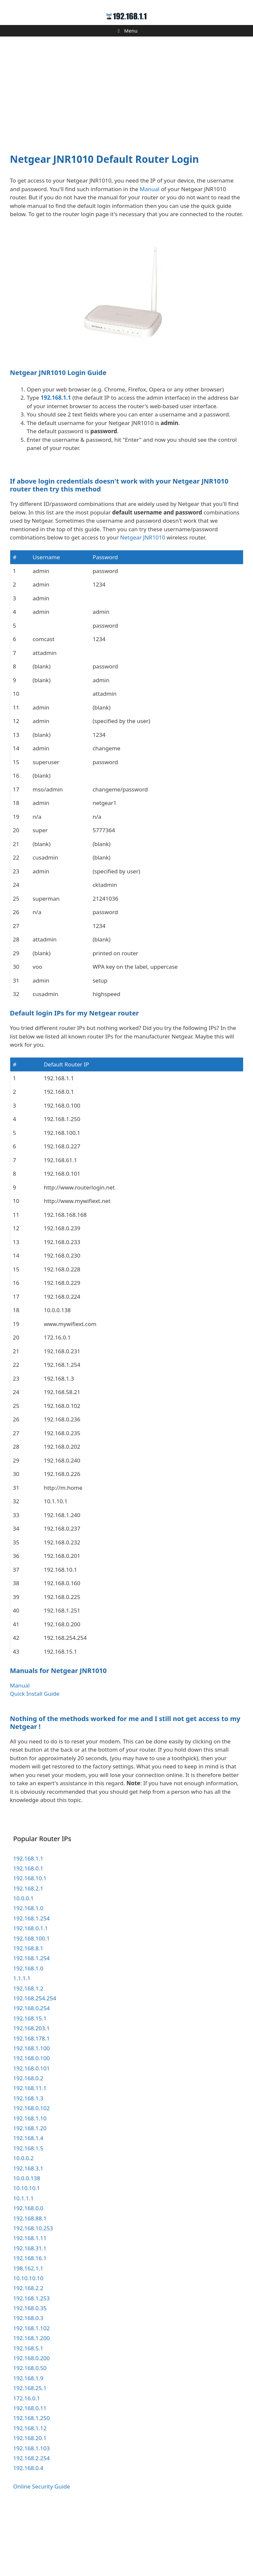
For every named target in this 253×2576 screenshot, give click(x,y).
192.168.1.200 (31, 2402)
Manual (149, 189)
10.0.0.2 (23, 2222)
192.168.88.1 (29, 2283)
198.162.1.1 (28, 2333)
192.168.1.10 (29, 2183)
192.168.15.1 (29, 2083)
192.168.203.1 (31, 2092)
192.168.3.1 (28, 2233)
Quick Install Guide (34, 1758)
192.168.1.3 (28, 2162)
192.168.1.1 (56, 397)
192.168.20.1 (29, 2502)
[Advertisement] (126, 91)
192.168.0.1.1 (30, 1992)
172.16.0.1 (26, 2462)
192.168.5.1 (28, 2412)
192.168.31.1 (29, 2312)
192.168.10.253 (33, 2292)
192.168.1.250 (31, 2482)
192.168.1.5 (28, 2212)
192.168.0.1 (28, 1933)
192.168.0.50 (29, 2432)
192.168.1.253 (31, 2362)
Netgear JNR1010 (142, 602)
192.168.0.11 (29, 2472)
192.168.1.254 (31, 1983)
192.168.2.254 (31, 2522)
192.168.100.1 (31, 2003)
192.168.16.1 (29, 2322)
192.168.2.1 (28, 1953)
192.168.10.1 (29, 1942)
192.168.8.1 (28, 2012)
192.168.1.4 (28, 2202)
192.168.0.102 (31, 2172)
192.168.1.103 (31, 2512)
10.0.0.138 (26, 2242)
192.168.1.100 (31, 2112)
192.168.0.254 (31, 2072)
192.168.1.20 (29, 2192)
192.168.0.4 (28, 2532)
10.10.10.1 (26, 2252)
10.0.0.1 (23, 1962)
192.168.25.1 (29, 2452)
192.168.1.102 (31, 2392)
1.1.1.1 (22, 2042)
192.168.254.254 (34, 2062)
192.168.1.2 (28, 2053)
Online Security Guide (41, 2551)
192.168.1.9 (28, 2442)
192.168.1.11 (29, 2302)
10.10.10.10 (28, 2342)
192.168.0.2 (28, 2142)
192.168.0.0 (28, 2272)
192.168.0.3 (28, 2382)
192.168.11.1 (29, 2152)
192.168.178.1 (31, 2103)
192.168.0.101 (31, 2133)
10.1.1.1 (23, 2262)
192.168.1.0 (28, 1972)
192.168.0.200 (31, 2422)
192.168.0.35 (29, 2372)
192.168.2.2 (28, 2352)
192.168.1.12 (29, 2492)
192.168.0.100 (31, 2122)
